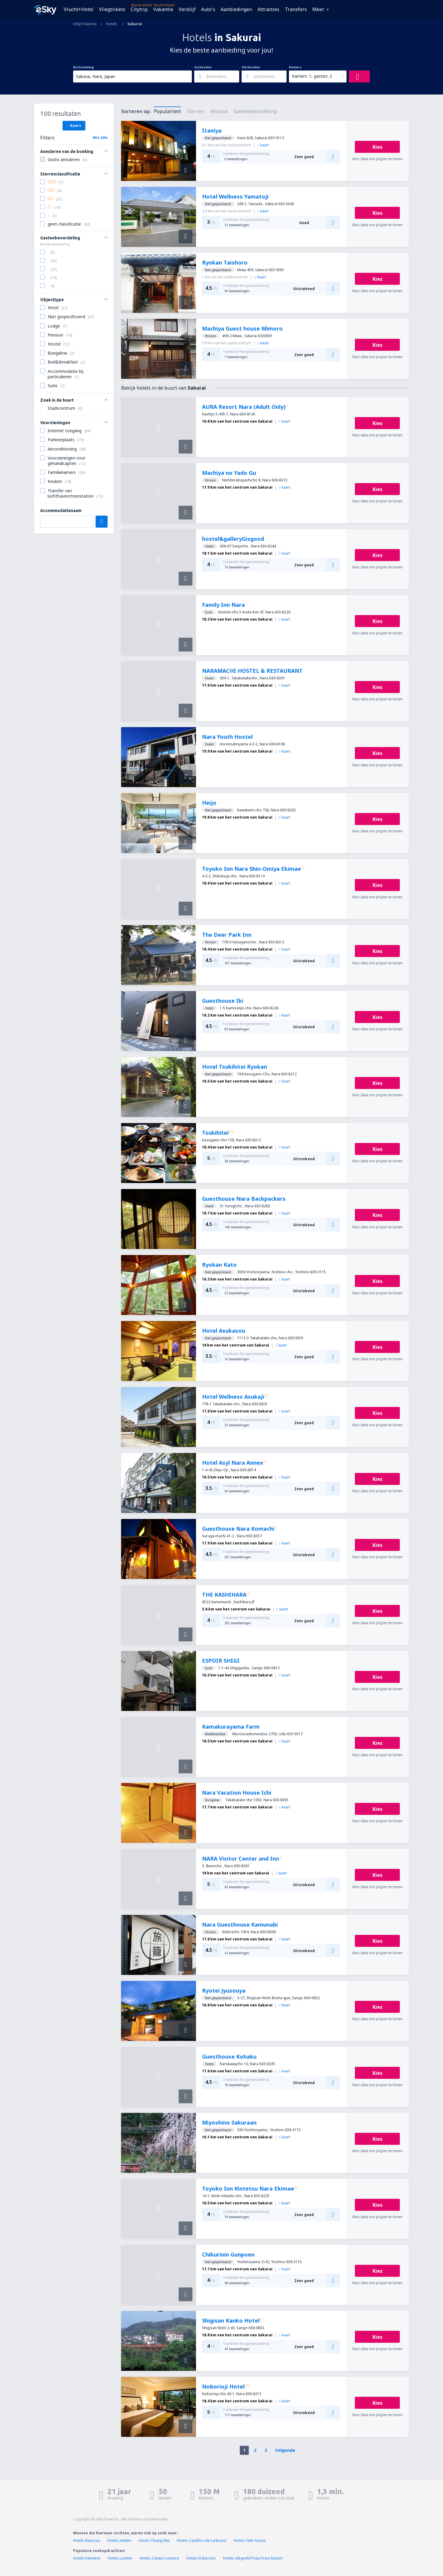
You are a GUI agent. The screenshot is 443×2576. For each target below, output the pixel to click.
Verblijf (187, 9)
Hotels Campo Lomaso (159, 2558)
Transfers (296, 9)
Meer (318, 9)
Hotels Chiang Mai (154, 2540)
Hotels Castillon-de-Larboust (201, 2540)
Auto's (208, 9)
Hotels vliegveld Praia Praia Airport (253, 2558)
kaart (263, 145)
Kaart (74, 125)
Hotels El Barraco (201, 2558)
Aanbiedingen (236, 9)
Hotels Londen (120, 2558)
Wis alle (100, 137)
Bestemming (83, 67)
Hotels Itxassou (86, 2540)
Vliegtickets (112, 9)
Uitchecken (251, 67)
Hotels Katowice (86, 2558)
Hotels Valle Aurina (249, 2540)
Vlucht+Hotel (79, 9)
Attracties (268, 9)
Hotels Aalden (119, 2540)
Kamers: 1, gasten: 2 (312, 76)
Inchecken (203, 67)
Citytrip (139, 9)
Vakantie (163, 9)
